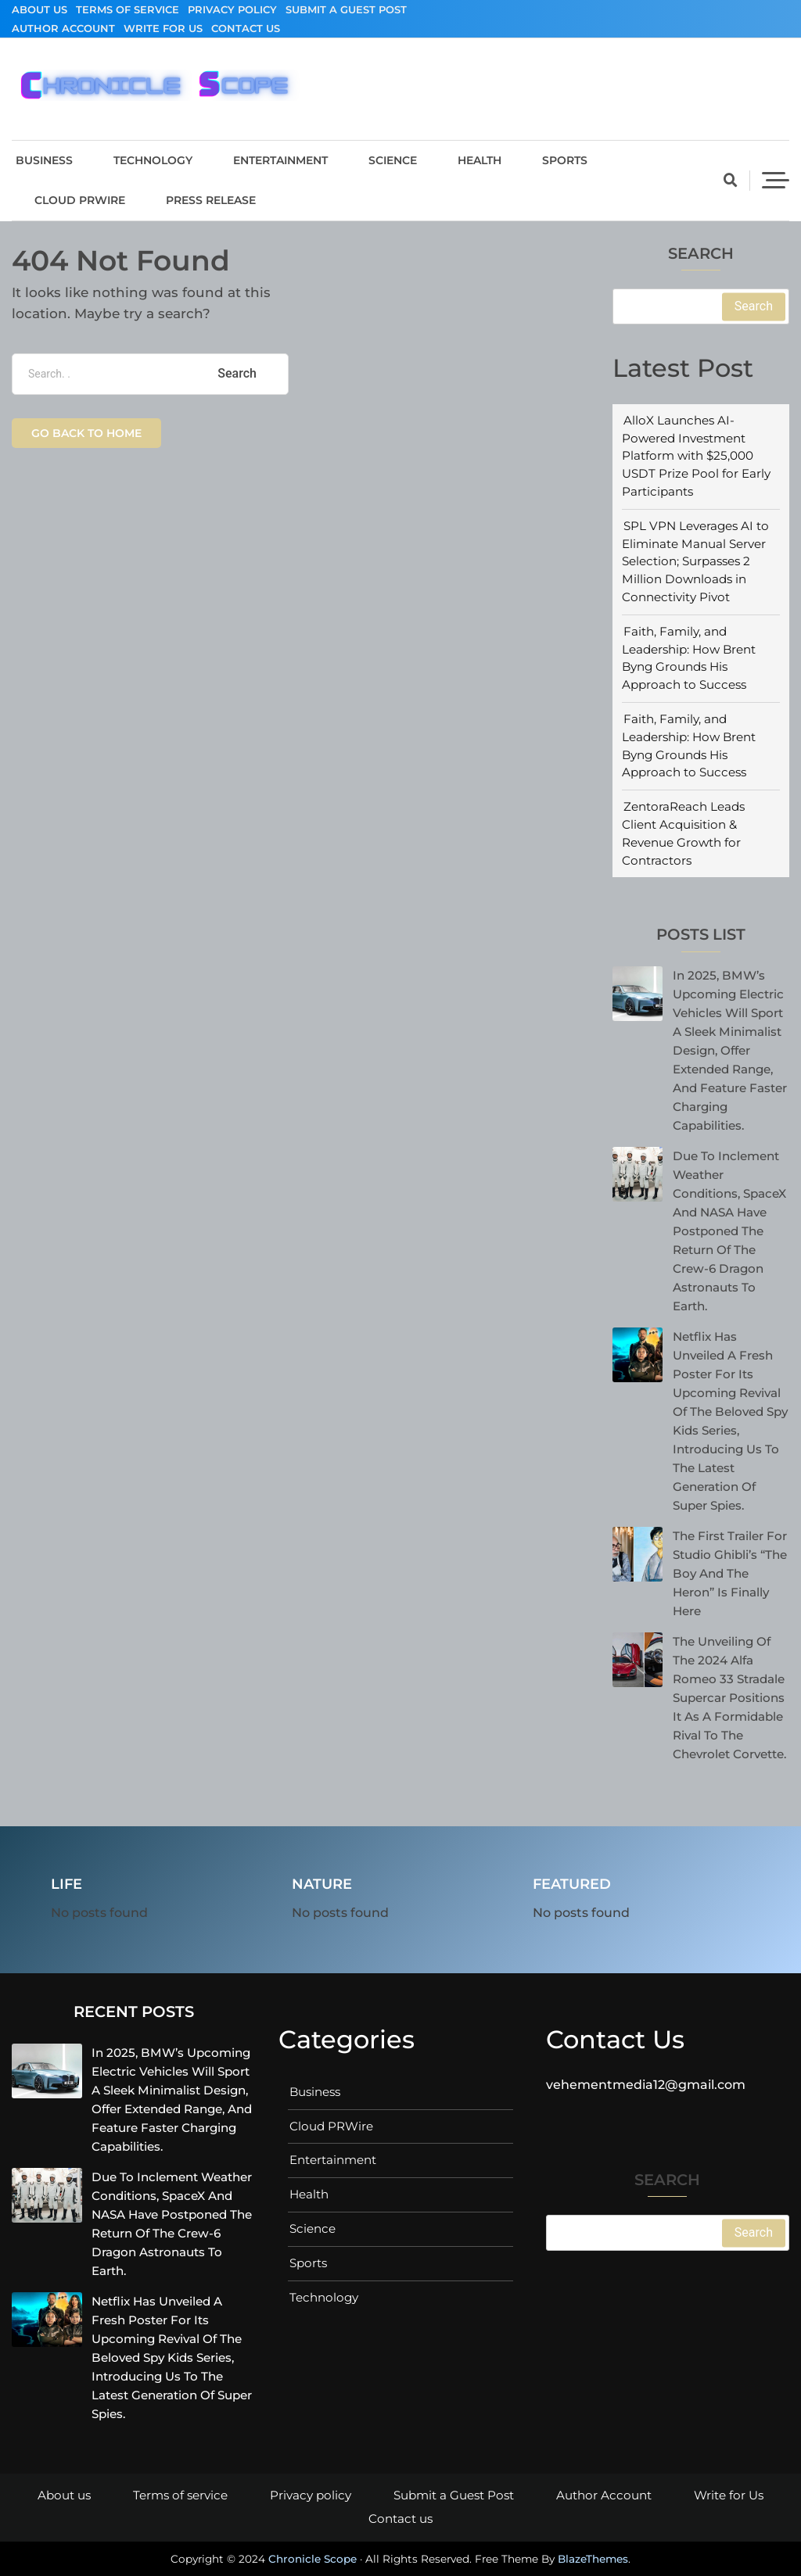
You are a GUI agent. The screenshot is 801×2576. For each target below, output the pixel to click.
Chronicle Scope (312, 2559)
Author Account (63, 28)
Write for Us (163, 28)
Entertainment (280, 160)
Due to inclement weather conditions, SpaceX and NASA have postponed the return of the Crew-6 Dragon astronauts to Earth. (729, 1230)
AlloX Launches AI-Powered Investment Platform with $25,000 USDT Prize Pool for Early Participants (696, 456)
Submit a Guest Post (346, 9)
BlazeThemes (593, 2559)
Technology (152, 160)
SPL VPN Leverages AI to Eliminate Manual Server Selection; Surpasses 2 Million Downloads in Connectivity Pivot (695, 561)
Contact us (245, 28)
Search (701, 254)
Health (479, 160)
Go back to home (86, 433)
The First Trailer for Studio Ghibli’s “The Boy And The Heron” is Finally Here (730, 1573)
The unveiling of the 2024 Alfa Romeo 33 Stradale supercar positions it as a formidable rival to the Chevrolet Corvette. (729, 1697)
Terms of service (127, 9)
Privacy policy (232, 9)
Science (392, 160)
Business (44, 160)
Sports (564, 160)
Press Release (211, 200)
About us (39, 9)
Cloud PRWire (79, 200)
